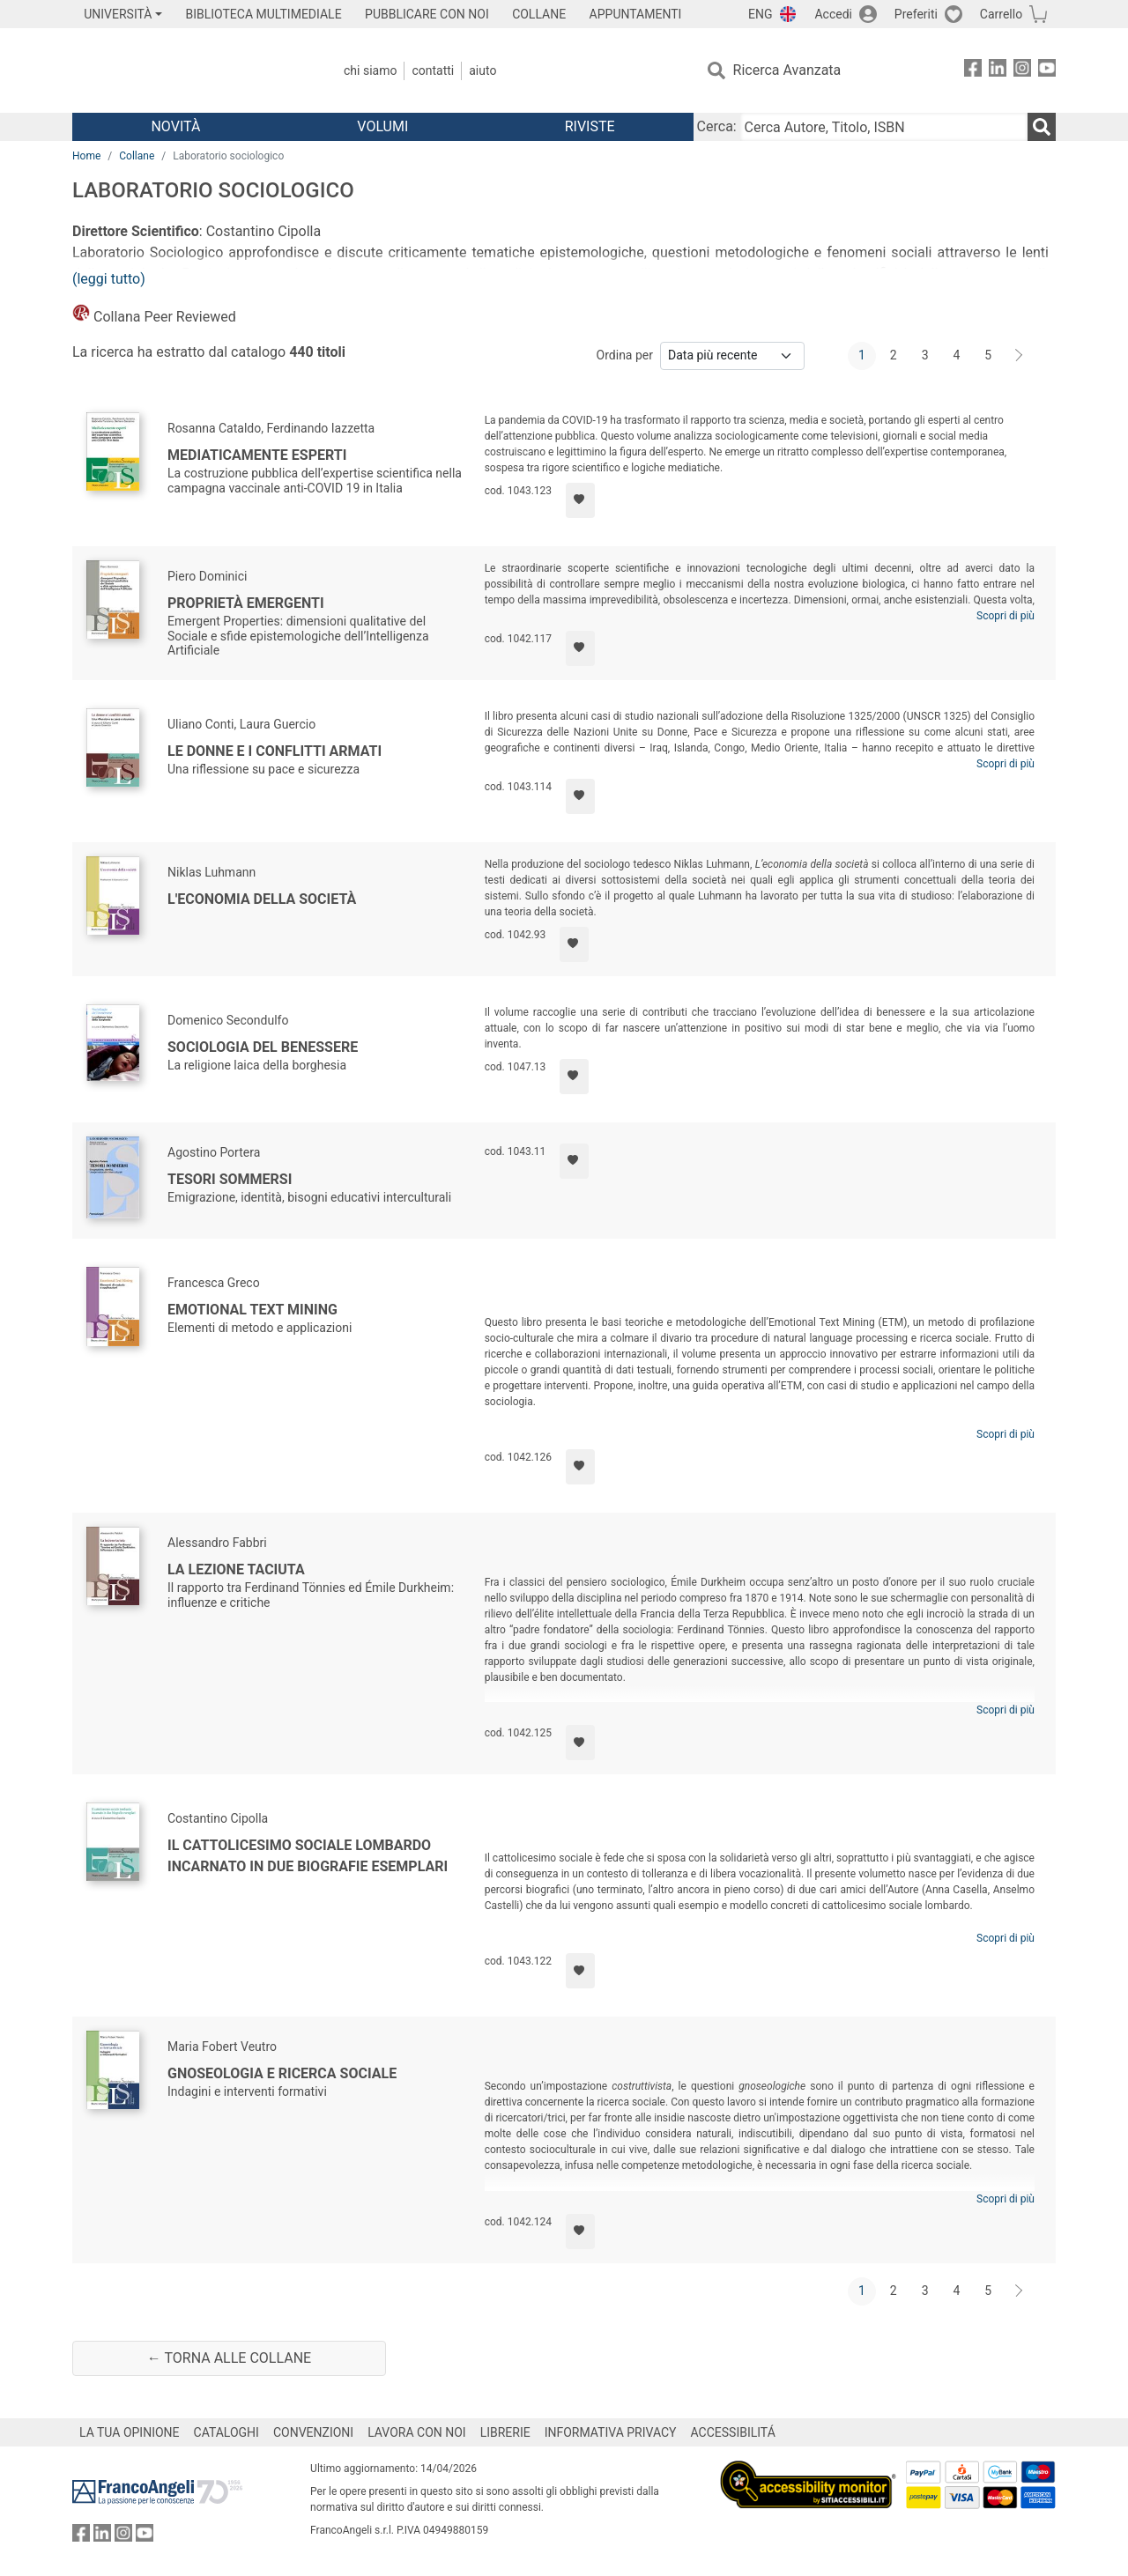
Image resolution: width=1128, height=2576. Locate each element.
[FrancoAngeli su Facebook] (973, 71)
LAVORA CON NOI (416, 2432)
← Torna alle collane (229, 2358)
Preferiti (916, 14)
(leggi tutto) (108, 278)
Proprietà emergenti (245, 603)
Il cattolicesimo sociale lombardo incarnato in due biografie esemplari (307, 1856)
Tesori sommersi (229, 1179)
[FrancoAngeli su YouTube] (1047, 71)
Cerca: (717, 126)
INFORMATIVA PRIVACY (611, 2432)
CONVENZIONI (313, 2432)
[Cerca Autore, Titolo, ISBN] (884, 127)
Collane (136, 156)
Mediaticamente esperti (256, 455)
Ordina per (625, 355)
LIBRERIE (505, 2432)
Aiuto (482, 70)
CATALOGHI (226, 2432)
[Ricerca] (1042, 127)
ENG (760, 14)
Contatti (433, 70)
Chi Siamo (370, 70)
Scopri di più (1005, 616)
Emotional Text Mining (252, 1309)
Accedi (833, 14)
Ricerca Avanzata (787, 70)
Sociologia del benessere (262, 1047)
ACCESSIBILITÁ (733, 2432)
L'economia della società (261, 899)
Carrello (1001, 14)
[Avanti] (1020, 356)
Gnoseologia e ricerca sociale (282, 2073)
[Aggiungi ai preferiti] (580, 500)
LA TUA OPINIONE (129, 2432)
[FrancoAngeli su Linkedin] (997, 71)
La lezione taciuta (236, 1569)
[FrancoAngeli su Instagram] (1022, 71)
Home (86, 156)
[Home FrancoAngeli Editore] (189, 70)
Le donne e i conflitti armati (274, 751)
